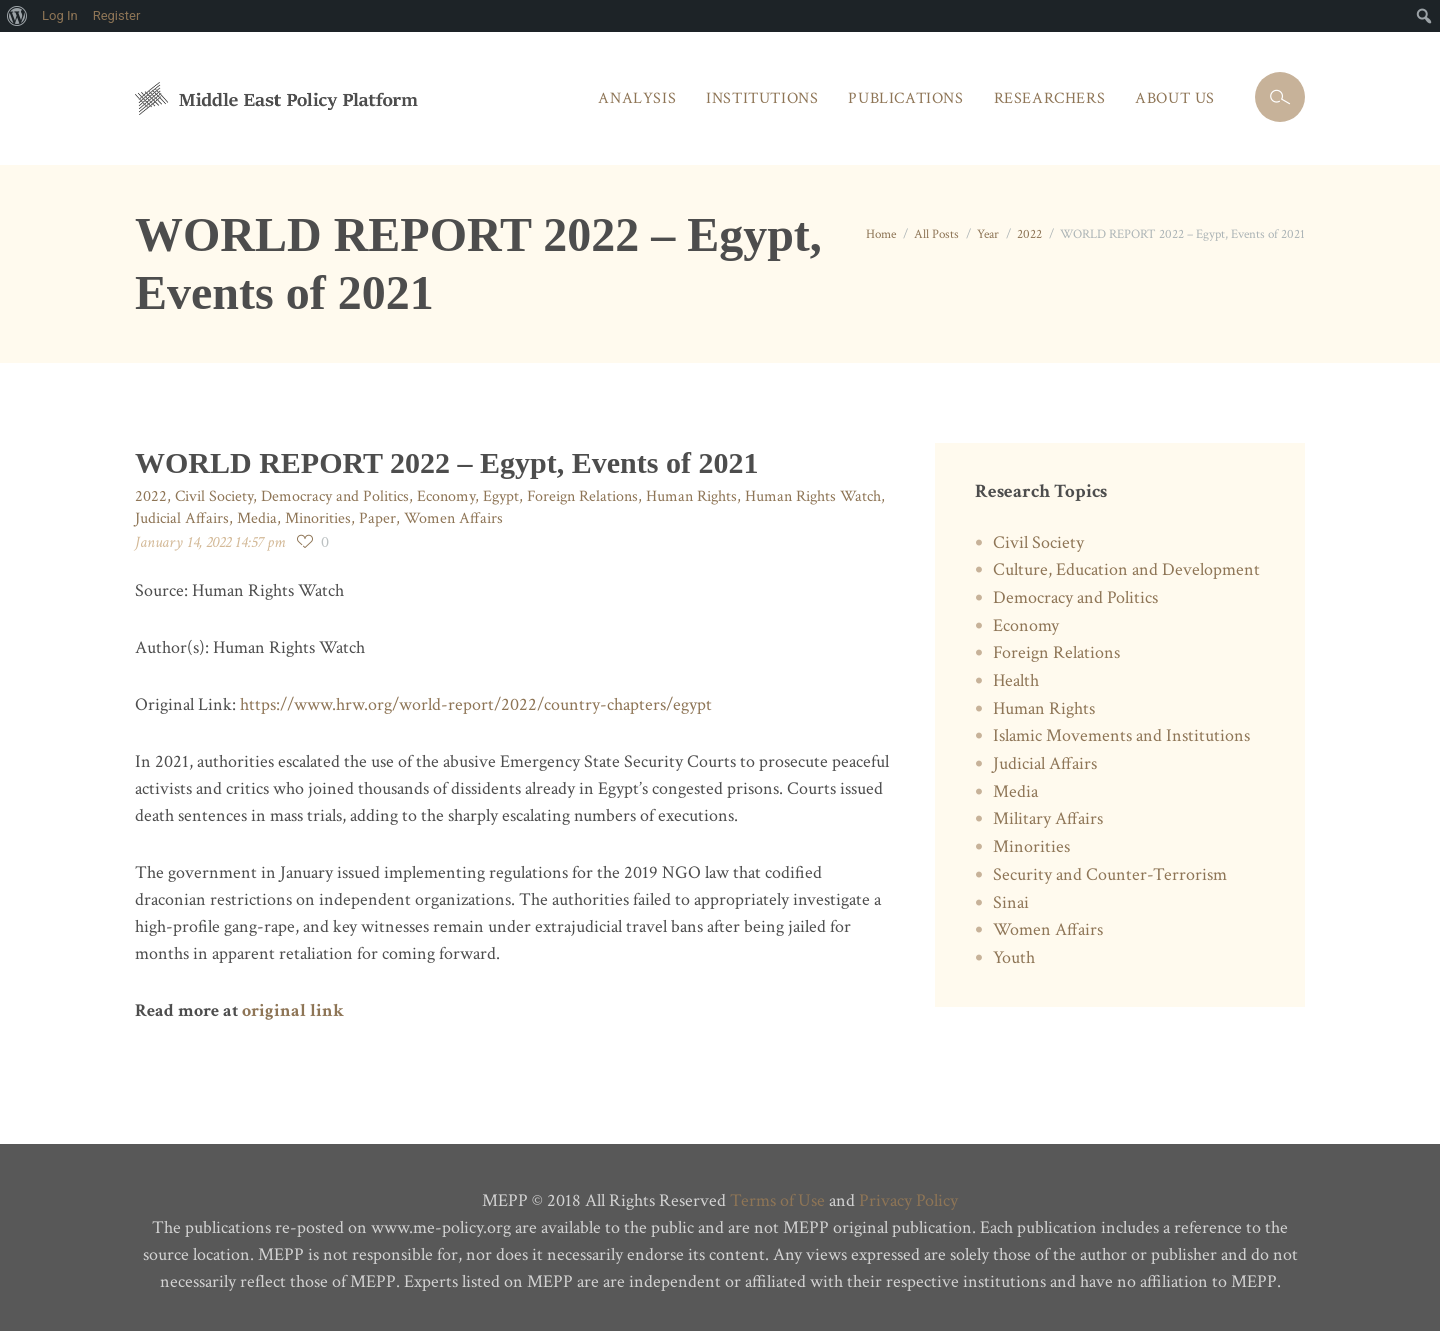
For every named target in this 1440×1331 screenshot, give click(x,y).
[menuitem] (17, 16)
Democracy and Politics (335, 496)
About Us (1175, 98)
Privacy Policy (908, 1200)
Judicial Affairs (182, 518)
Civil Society (214, 496)
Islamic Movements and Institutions (1121, 735)
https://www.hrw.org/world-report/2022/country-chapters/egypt (476, 704)
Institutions (762, 98)
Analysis (637, 98)
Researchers (1050, 98)
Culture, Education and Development (1126, 569)
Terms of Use (777, 1200)
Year (988, 234)
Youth (1014, 957)
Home (881, 234)
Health (1016, 680)
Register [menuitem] (117, 15)
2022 (1029, 234)
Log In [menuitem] (60, 15)
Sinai (1011, 902)
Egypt (501, 496)
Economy (446, 496)
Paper (377, 518)
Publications (905, 98)
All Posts (936, 234)
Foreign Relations (582, 496)
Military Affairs (1048, 818)
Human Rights (691, 496)
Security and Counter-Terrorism (1110, 874)
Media (257, 518)
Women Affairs (453, 518)
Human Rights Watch (813, 496)
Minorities (318, 518)
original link (293, 1010)
